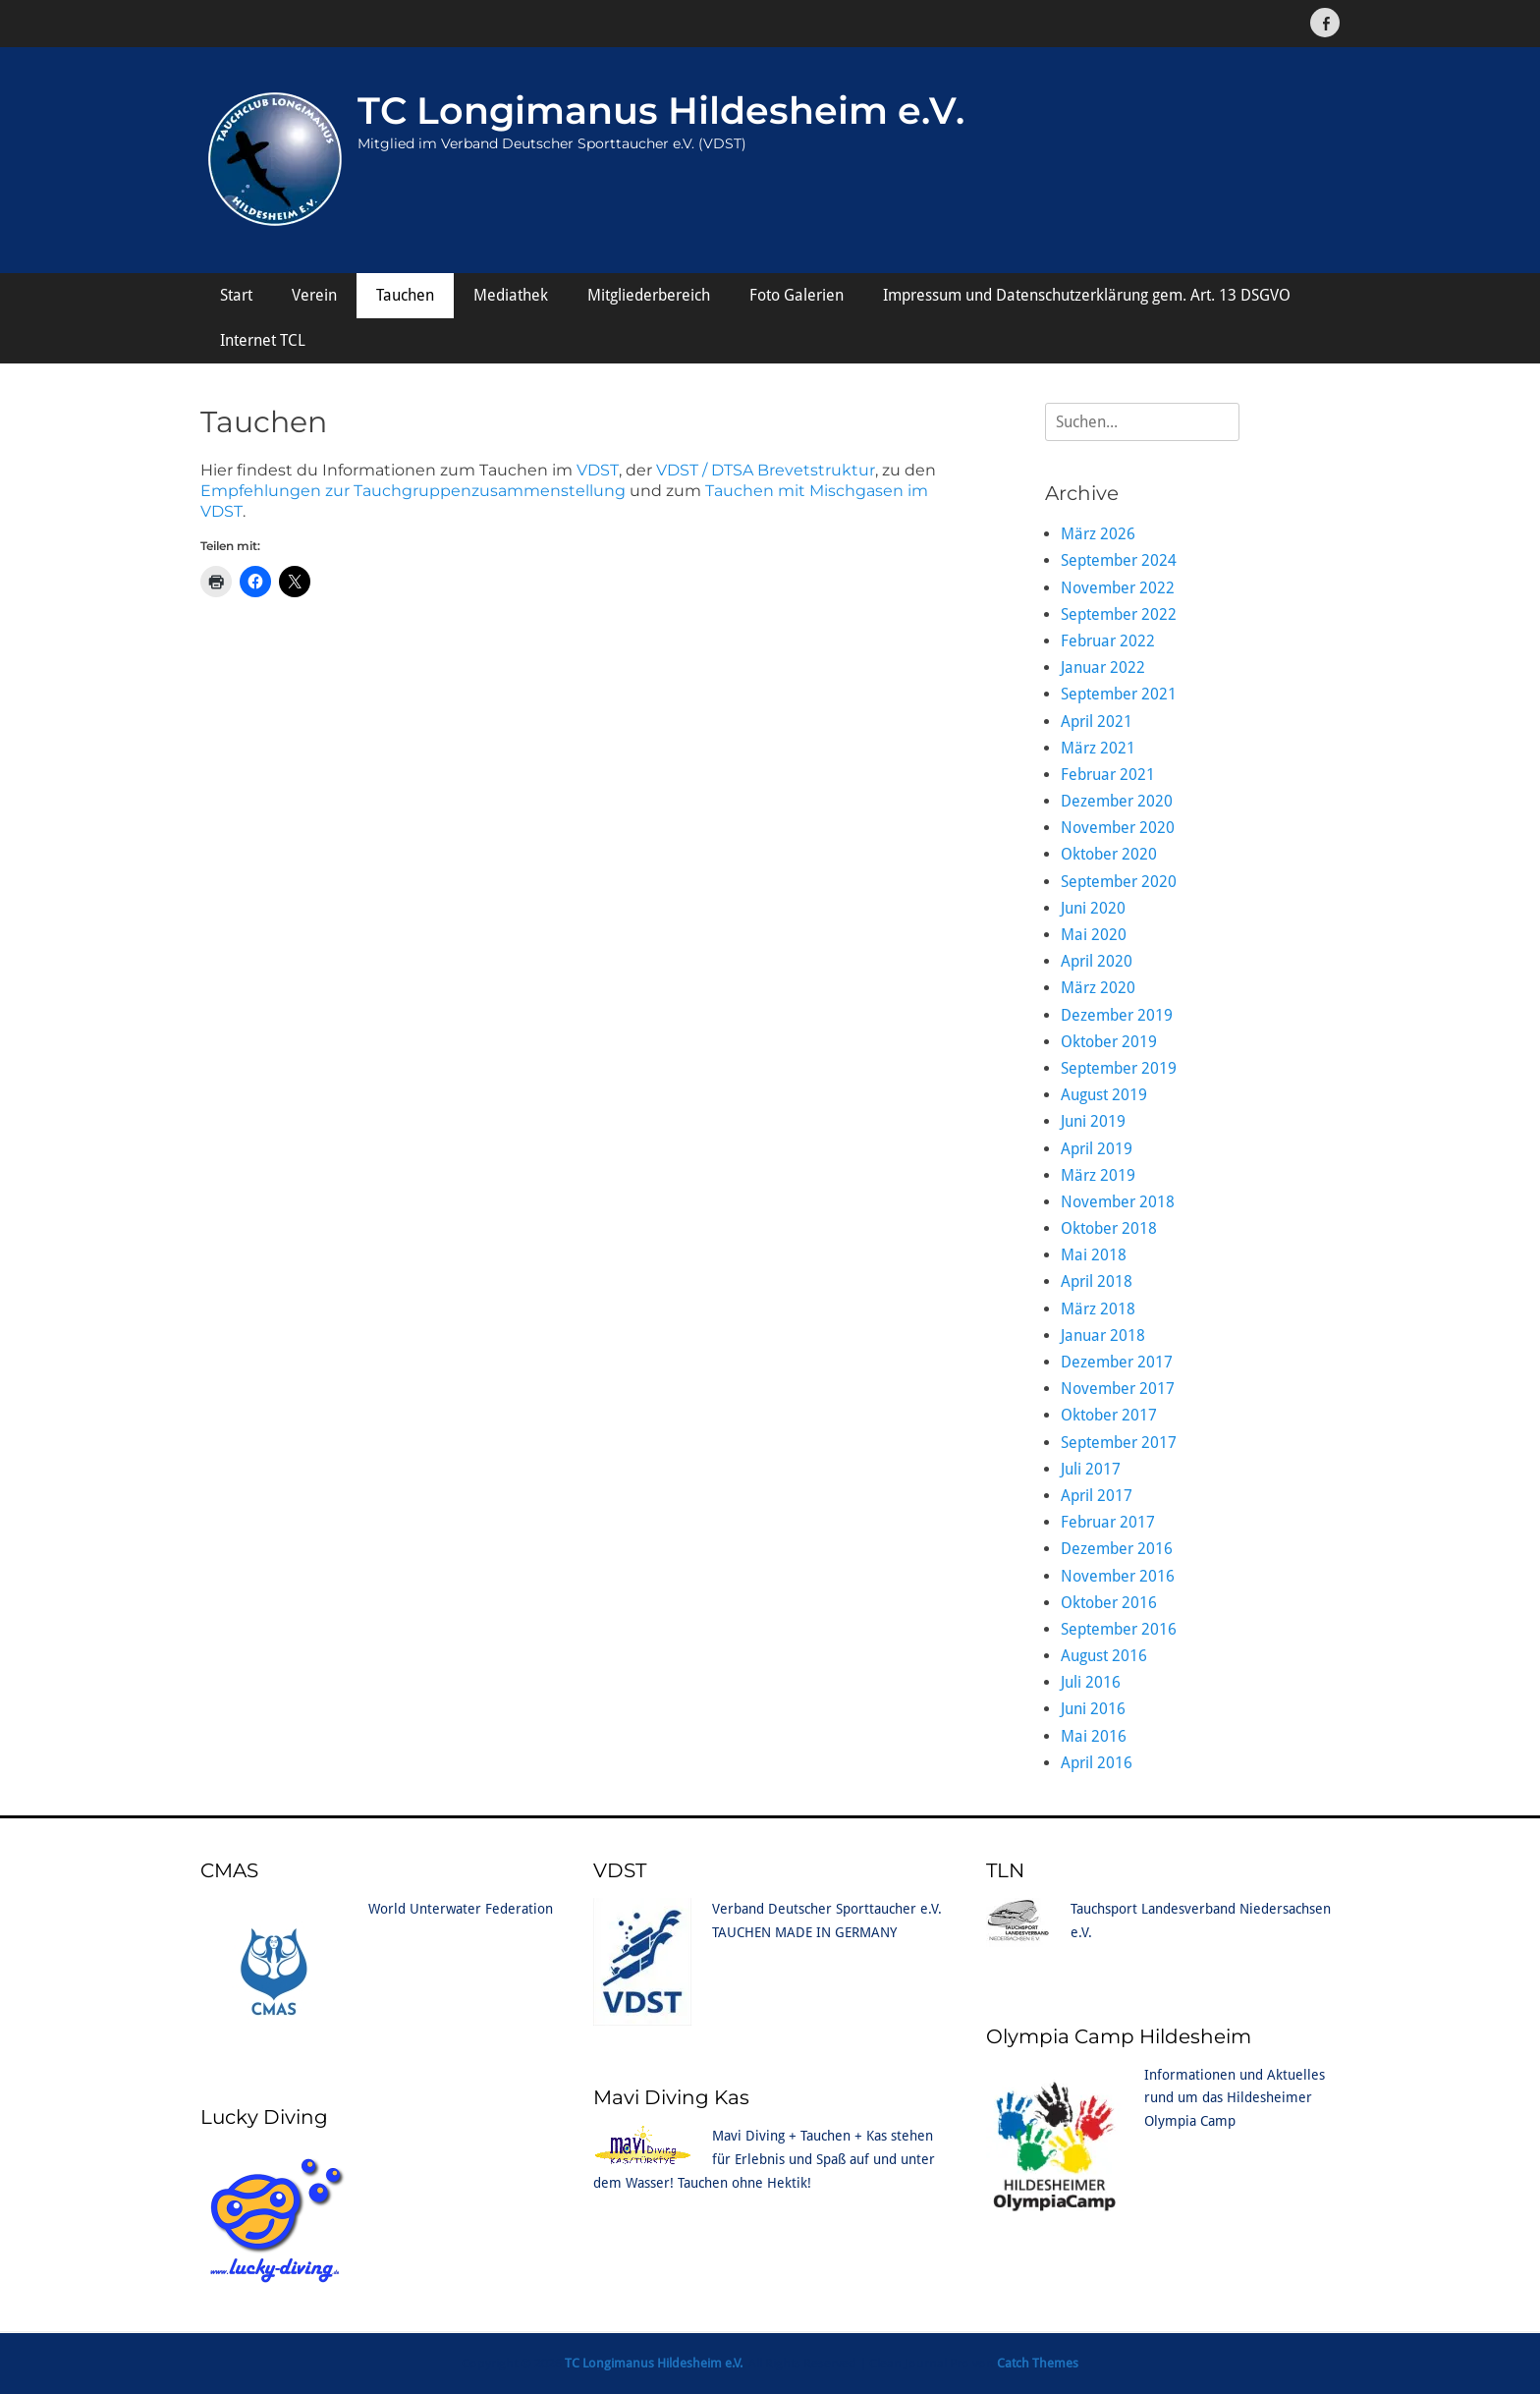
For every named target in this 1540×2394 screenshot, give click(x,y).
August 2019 (1104, 1095)
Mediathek (510, 295)
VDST (598, 470)
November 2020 (1118, 827)
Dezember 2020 (1117, 801)
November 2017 (1118, 1388)
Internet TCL (262, 340)
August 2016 (1104, 1655)
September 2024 (1119, 560)
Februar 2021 (1108, 774)
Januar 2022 (1103, 667)
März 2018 (1098, 1309)
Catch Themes (1037, 2363)
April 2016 (1096, 1763)
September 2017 (1119, 1442)
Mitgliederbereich (648, 295)
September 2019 (1119, 1068)
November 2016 (1118, 1576)
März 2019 (1098, 1175)
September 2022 (1119, 614)
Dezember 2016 (1117, 1548)
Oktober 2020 (1109, 854)
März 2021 (1098, 748)
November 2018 (1118, 1202)
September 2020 (1119, 881)
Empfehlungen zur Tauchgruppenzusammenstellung (413, 490)
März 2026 (1098, 534)
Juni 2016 (1093, 1708)
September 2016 (1119, 1629)
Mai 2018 (1094, 1255)
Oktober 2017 (1109, 1415)
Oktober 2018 (1109, 1228)
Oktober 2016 (1109, 1602)
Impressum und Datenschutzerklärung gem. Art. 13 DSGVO (1087, 295)
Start (236, 295)
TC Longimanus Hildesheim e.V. (661, 110)
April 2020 (1096, 961)
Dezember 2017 (1117, 1362)
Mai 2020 (1094, 934)
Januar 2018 (1103, 1335)
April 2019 (1096, 1149)
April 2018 (1096, 1281)
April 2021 (1096, 721)
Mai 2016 (1094, 1736)
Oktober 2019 (1109, 1041)
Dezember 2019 (1117, 1015)
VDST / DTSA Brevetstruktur (765, 470)
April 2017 (1096, 1495)
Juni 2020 (1093, 908)
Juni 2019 (1093, 1121)
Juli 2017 (1091, 1469)
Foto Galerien (796, 295)
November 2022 (1118, 588)
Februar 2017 (1108, 1522)
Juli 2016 (1091, 1682)
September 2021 (1119, 694)
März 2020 (1098, 987)
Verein (314, 295)
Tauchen (405, 295)
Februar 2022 (1108, 641)
